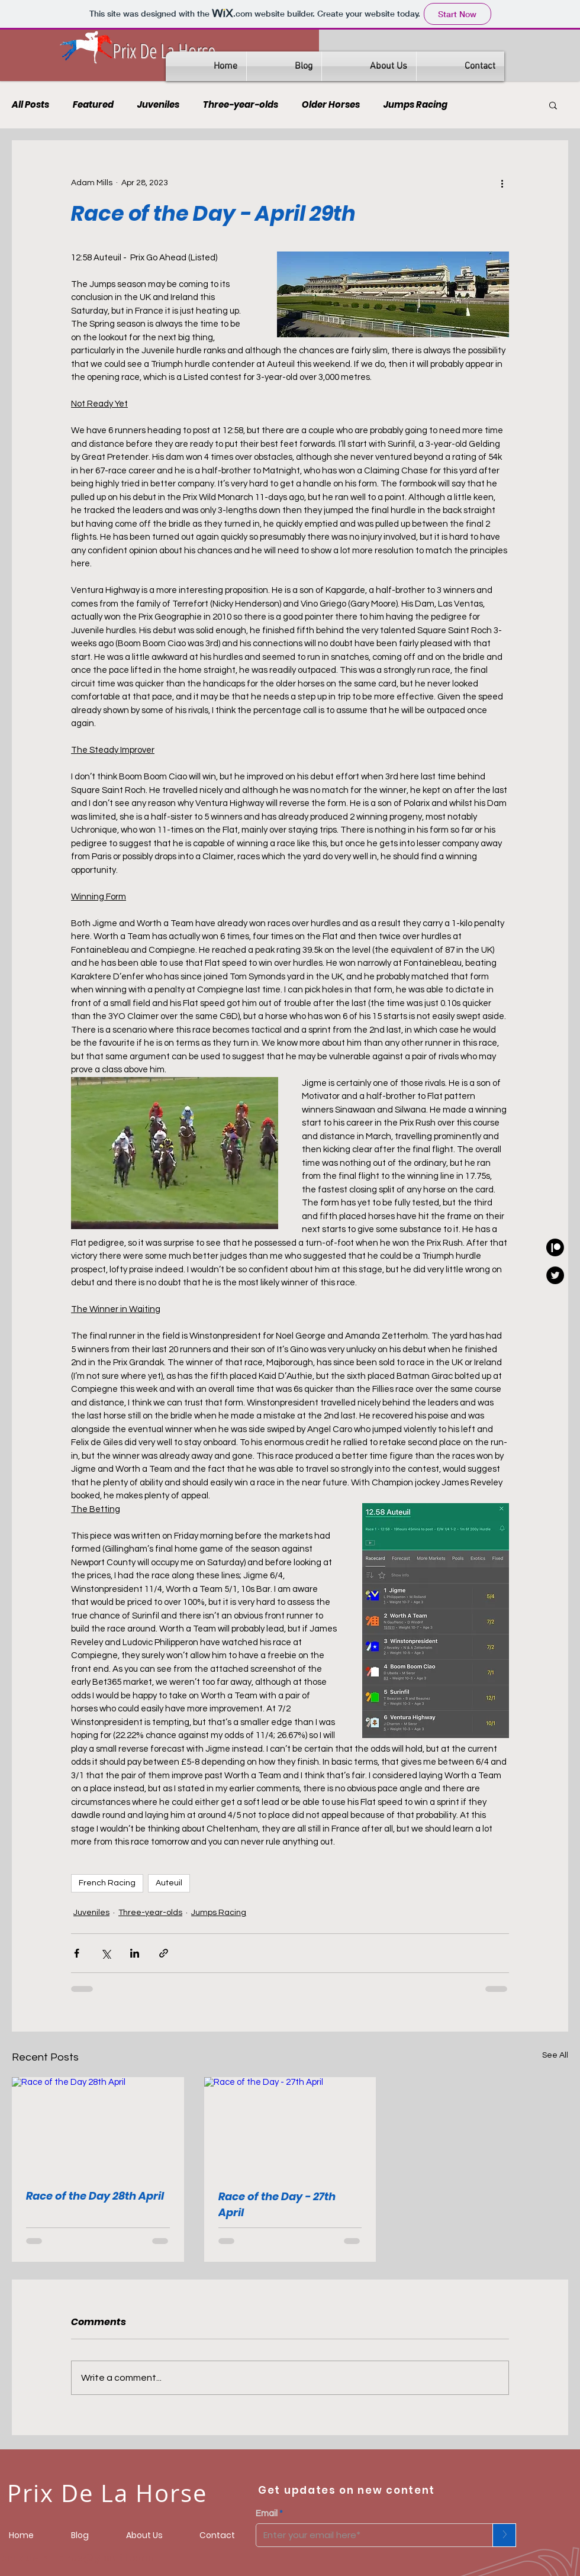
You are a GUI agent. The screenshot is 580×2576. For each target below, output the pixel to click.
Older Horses (331, 104)
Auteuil (169, 1883)
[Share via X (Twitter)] (105, 1953)
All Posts (30, 104)
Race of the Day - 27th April (277, 2204)
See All (555, 2055)
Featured (93, 104)
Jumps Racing (415, 104)
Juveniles (158, 104)
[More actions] (502, 183)
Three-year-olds (240, 104)
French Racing (107, 1883)
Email (267, 2513)
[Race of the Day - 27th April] (290, 2125)
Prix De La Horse (163, 50)
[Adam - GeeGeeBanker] (555, 1275)
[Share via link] (163, 1953)
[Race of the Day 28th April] (98, 2125)
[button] (553, 104)
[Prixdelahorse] (555, 1247)
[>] (504, 2535)
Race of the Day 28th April (95, 2195)
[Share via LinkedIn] (134, 1953)
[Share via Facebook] (76, 1953)
